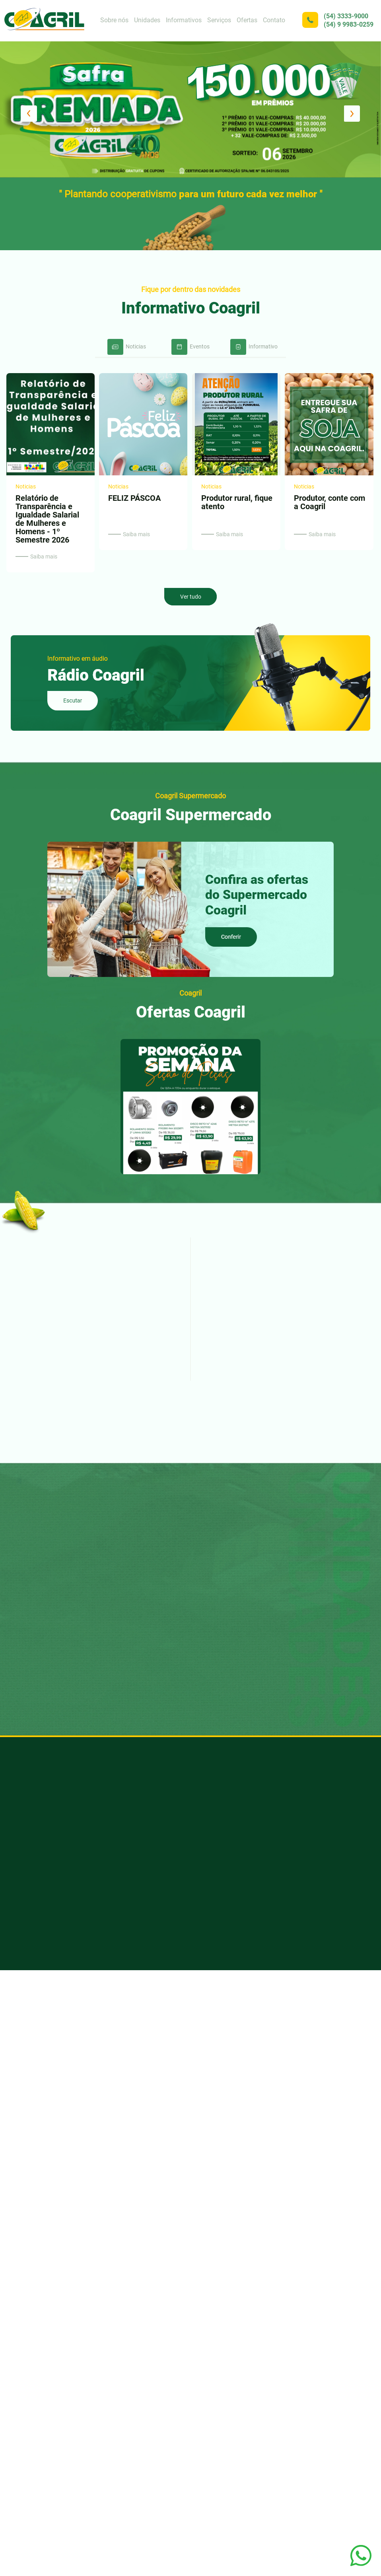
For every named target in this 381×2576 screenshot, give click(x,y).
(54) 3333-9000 (346, 16)
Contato (274, 20)
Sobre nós (114, 20)
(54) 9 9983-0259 (348, 24)
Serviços (219, 20)
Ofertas (247, 20)
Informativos (184, 20)
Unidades (147, 20)
